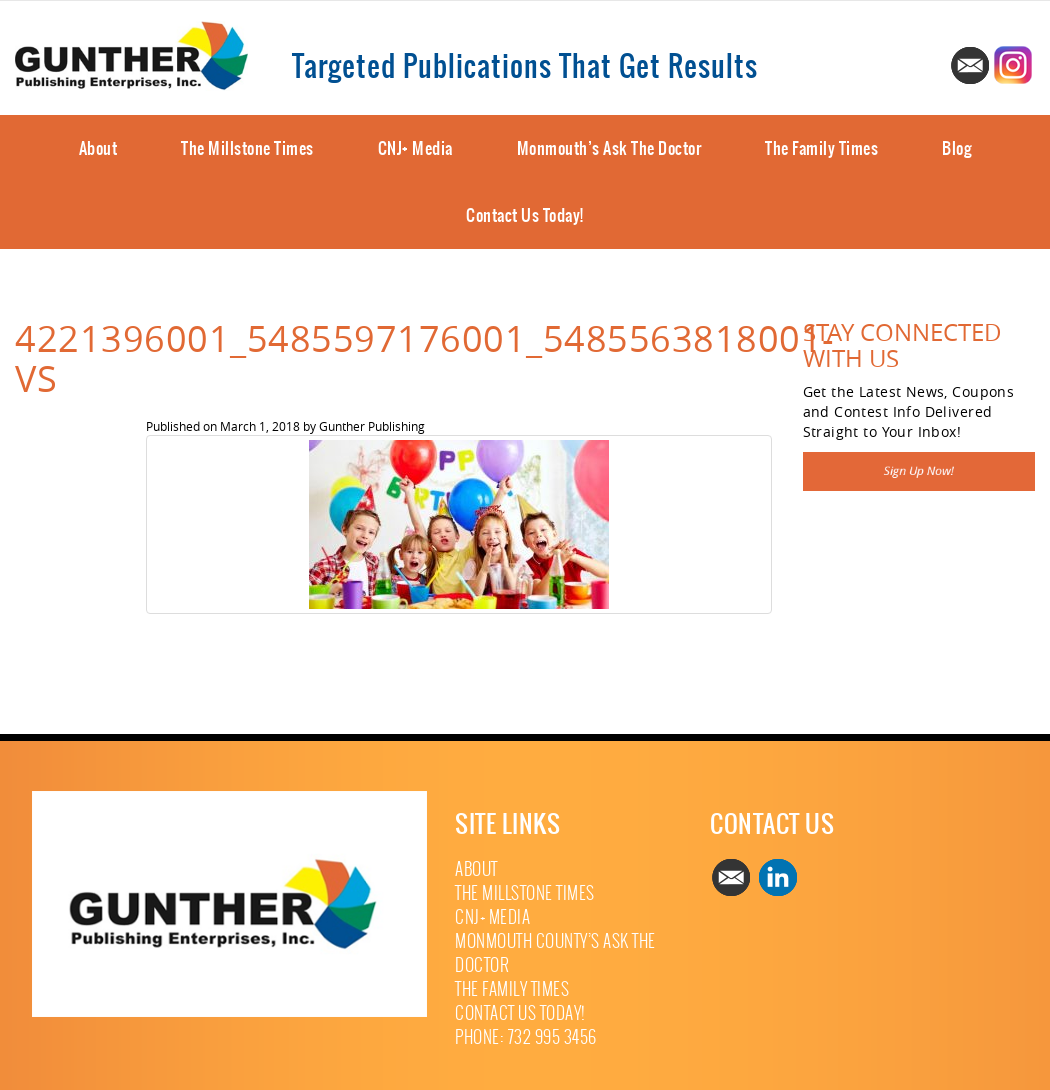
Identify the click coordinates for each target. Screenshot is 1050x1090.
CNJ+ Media (415, 148)
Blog (956, 148)
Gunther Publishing (372, 426)
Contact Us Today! (525, 215)
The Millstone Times (247, 148)
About (98, 148)
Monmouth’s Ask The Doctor (609, 148)
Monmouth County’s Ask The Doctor (555, 953)
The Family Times (821, 148)
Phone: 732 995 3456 (526, 1037)
